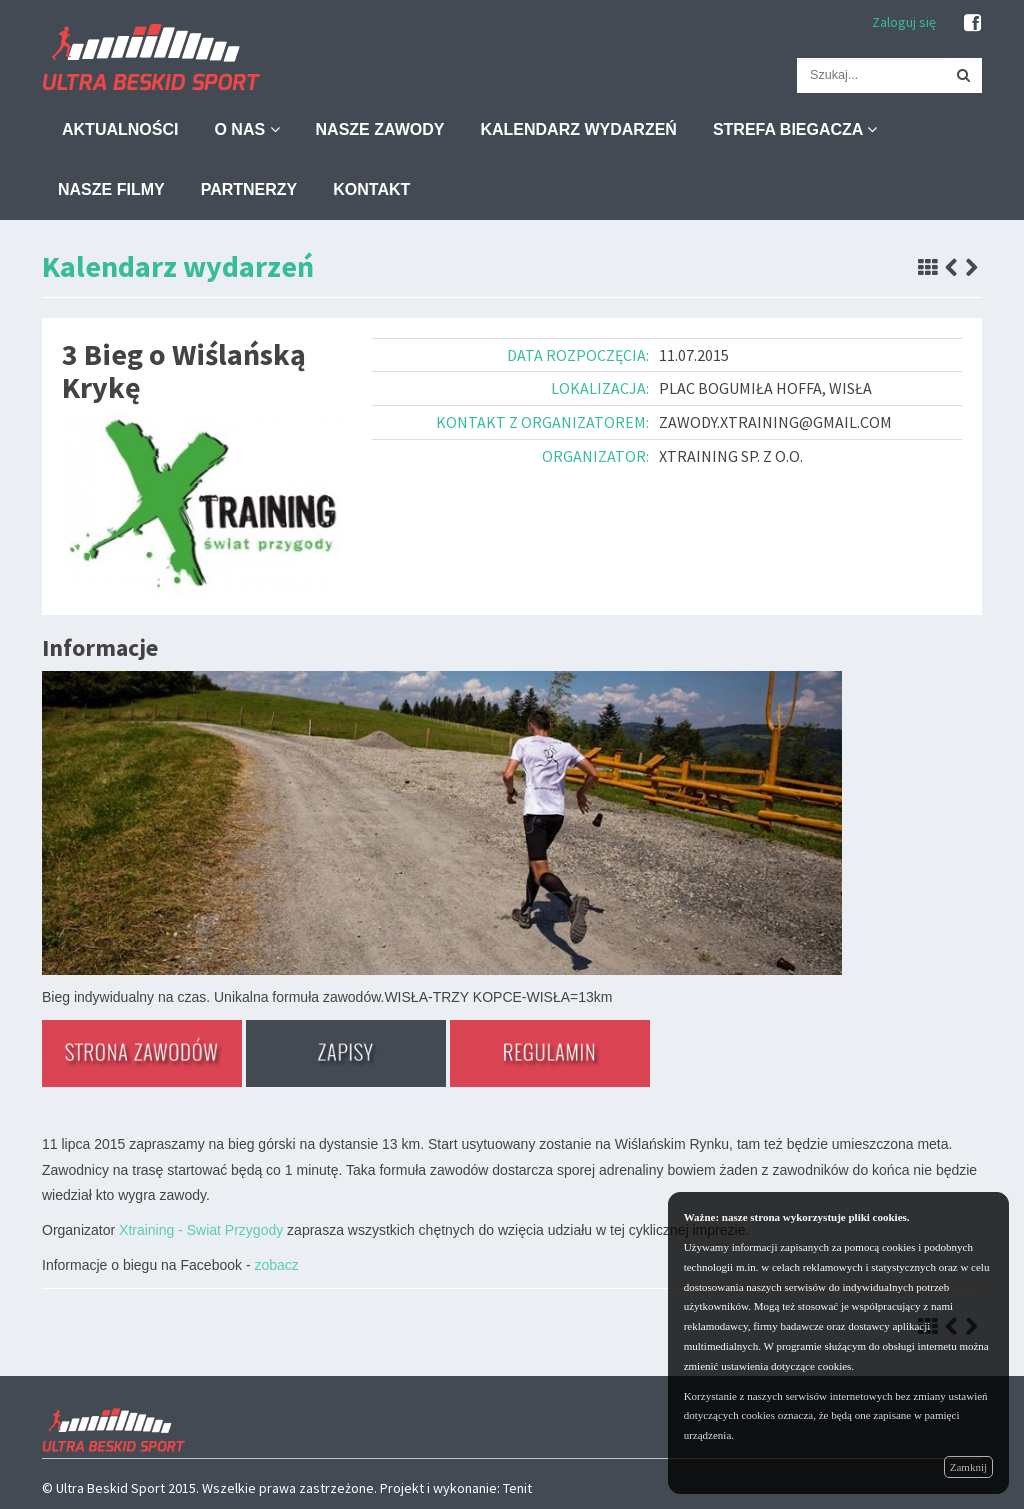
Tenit (517, 1488)
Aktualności (120, 129)
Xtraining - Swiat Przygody (201, 1230)
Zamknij (968, 1467)
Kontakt (371, 189)
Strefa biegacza (795, 129)
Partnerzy (249, 189)
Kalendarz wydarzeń (578, 129)
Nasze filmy (111, 189)
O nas (246, 129)
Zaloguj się (904, 22)
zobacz (276, 1265)
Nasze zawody (380, 129)
